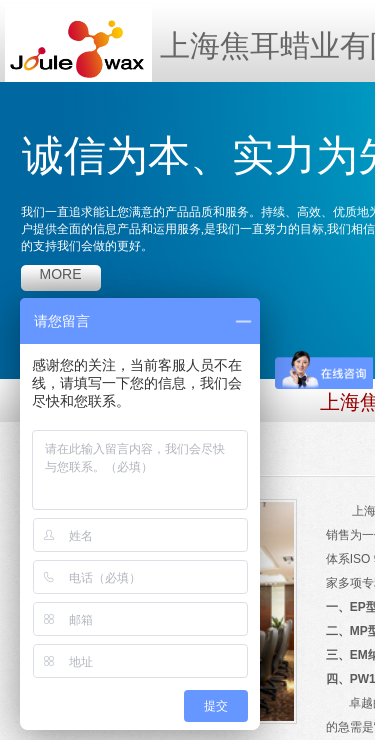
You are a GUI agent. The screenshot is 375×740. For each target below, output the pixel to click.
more (61, 274)
